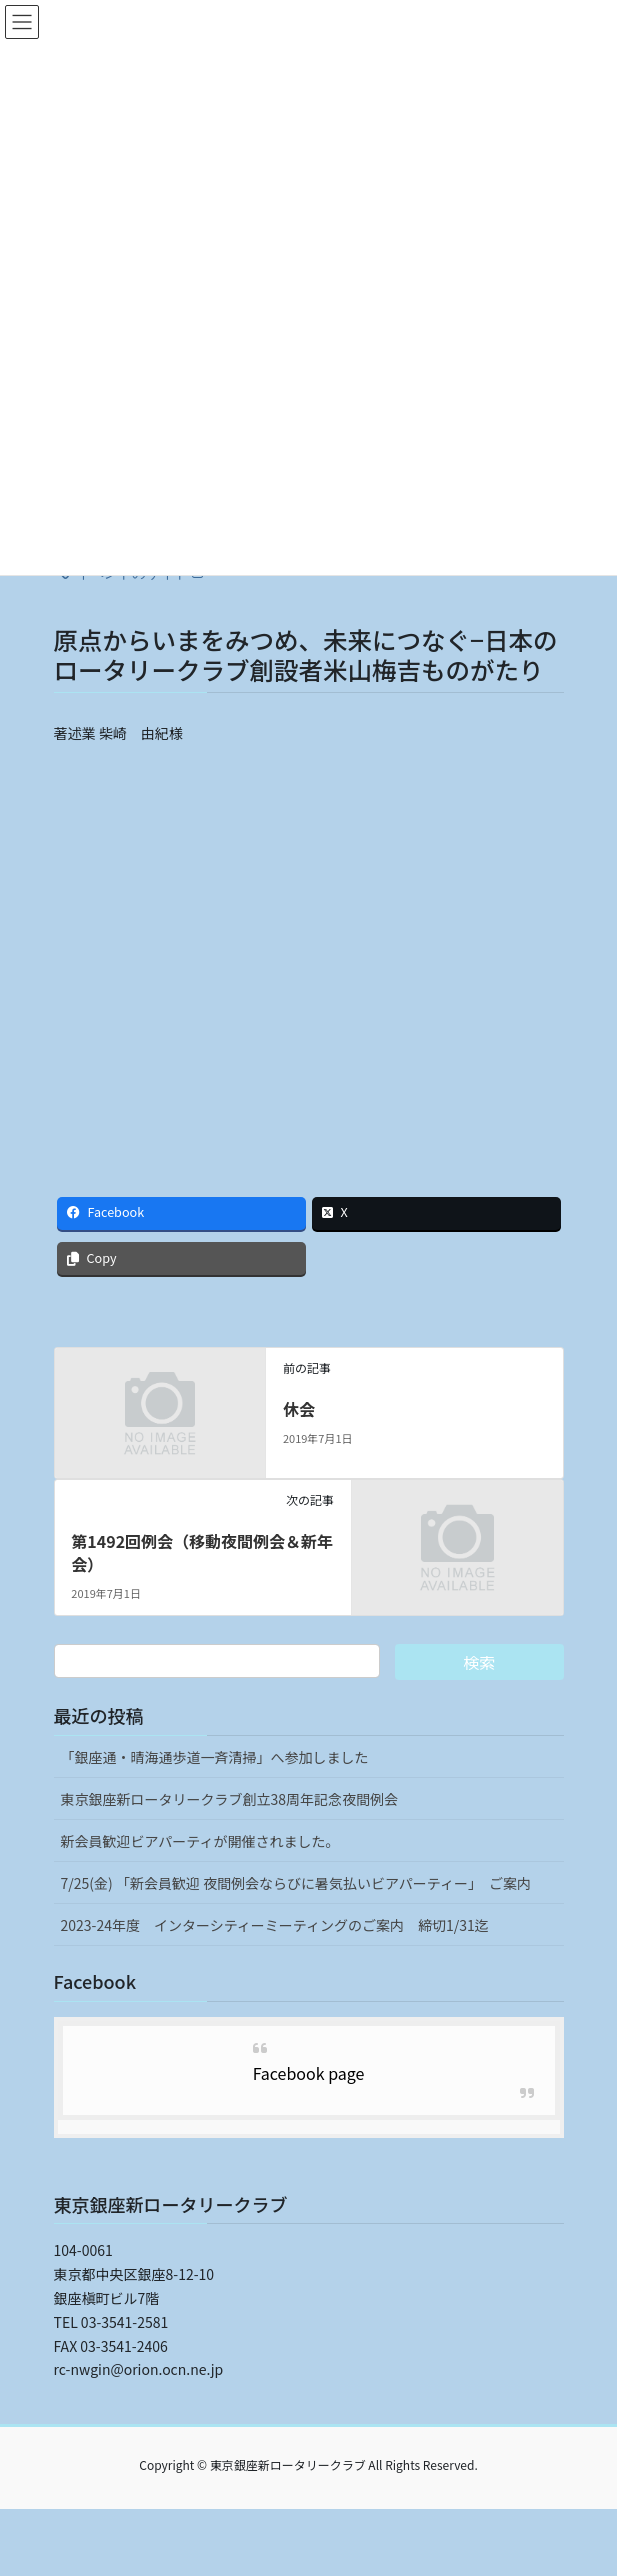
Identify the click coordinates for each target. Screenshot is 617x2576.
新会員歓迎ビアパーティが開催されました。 (200, 1841)
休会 (299, 1409)
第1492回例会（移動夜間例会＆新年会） (202, 1552)
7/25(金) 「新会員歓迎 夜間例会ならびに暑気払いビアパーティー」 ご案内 (296, 1883)
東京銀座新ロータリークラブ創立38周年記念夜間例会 (230, 1799)
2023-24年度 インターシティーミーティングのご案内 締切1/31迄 (275, 1925)
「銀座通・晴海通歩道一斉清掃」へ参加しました (215, 1757)
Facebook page (309, 2073)
